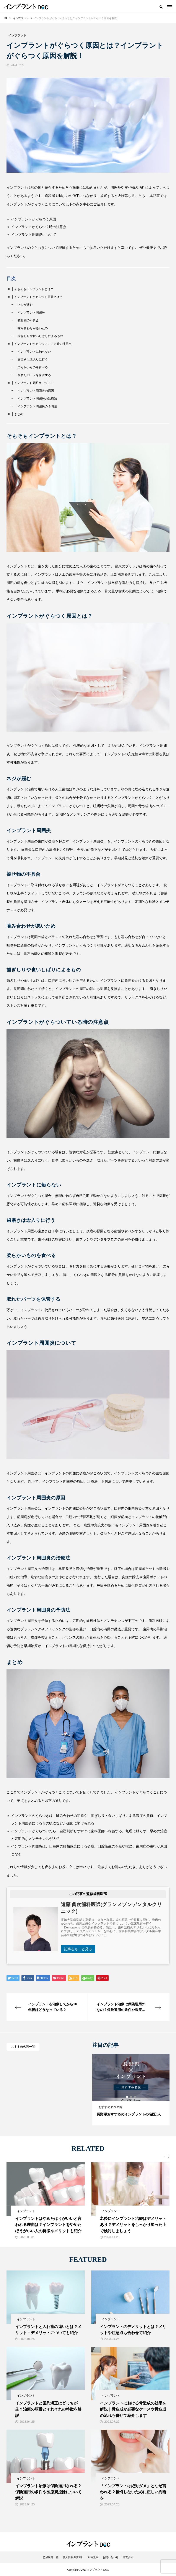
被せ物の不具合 (28, 320)
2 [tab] (131, 2097)
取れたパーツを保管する (34, 375)
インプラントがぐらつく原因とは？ (38, 297)
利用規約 (93, 2557)
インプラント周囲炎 (31, 312)
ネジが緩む (25, 304)
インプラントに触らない (34, 351)
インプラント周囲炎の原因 (36, 390)
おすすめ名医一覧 (23, 2046)
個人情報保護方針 (73, 2557)
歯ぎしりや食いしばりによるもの (40, 336)
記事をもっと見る (78, 1949)
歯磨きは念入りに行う (33, 359)
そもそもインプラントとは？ (34, 289)
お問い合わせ (110, 2557)
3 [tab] (135, 2097)
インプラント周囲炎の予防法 (37, 406)
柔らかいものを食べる (33, 367)
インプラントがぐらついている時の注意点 (43, 343)
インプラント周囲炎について (34, 383)
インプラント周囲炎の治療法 (37, 398)
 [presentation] (166, 2157)
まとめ (18, 414)
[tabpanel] (130, 2089)
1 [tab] (127, 2097)
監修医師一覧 (51, 2557)
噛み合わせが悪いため (33, 328)
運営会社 (128, 2557)
